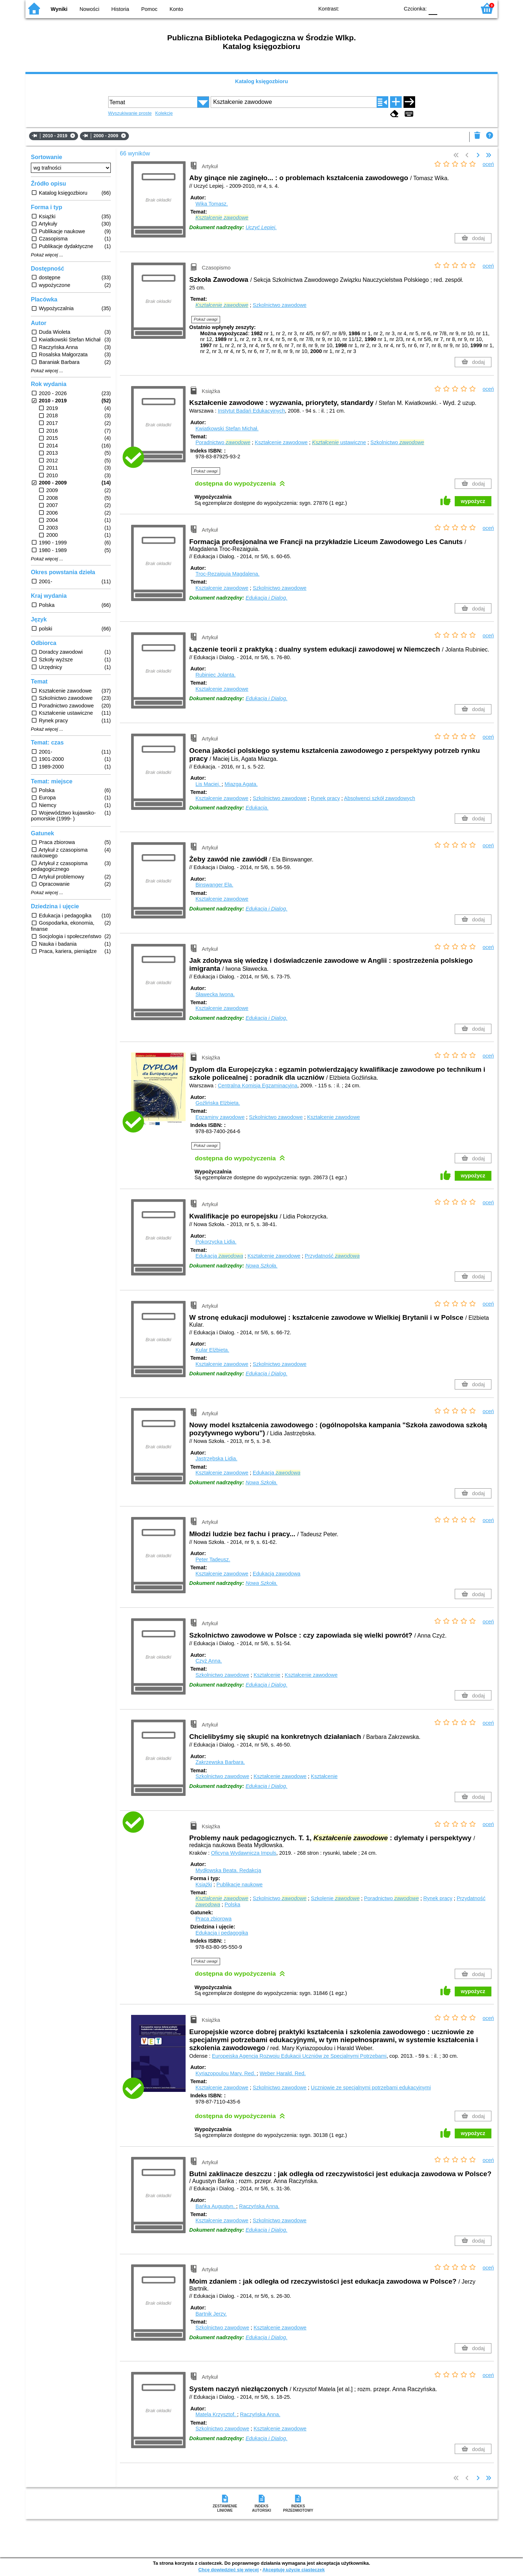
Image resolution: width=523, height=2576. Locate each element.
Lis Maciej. (208, 784)
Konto (176, 9)
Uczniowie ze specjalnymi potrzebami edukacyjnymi (371, 2087)
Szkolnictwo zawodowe (280, 305)
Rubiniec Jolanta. (215, 675)
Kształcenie (267, 1675)
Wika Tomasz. (211, 204)
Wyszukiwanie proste (130, 113)
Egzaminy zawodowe (219, 1117)
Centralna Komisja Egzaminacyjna (257, 1085)
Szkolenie (335, 1898)
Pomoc (149, 9)
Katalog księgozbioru (261, 81)
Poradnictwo (222, 442)
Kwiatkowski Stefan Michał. (227, 428)
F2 (462, 8)
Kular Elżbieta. (212, 1350)
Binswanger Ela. (214, 885)
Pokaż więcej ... (47, 254)
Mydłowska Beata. (228, 1870)
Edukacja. (257, 808)
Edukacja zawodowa (276, 1574)
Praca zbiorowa (213, 1919)
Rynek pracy (325, 798)
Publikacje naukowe (239, 1884)
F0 (432, 8)
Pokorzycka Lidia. (215, 1242)
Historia (120, 9)
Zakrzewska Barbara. (220, 1762)
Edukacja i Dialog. (266, 598)
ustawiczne (339, 442)
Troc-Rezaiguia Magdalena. (227, 574)
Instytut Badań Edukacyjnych (251, 411)
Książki (203, 1884)
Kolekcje (164, 113)
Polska (232, 1904)
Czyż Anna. (208, 1661)
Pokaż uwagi (206, 319)
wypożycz (473, 501)
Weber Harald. (283, 2073)
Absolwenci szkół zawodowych (379, 798)
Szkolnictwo (397, 442)
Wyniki (59, 9)
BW (362, 8)
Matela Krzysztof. (216, 2414)
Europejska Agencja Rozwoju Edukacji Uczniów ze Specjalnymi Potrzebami (299, 2056)
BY (391, 8)
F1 (445, 8)
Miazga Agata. (241, 784)
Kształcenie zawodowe (281, 442)
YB (377, 8)
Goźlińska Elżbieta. (217, 1103)
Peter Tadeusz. (212, 1559)
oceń (488, 164)
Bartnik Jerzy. (211, 2314)
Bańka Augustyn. (215, 2206)
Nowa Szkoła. (261, 1266)
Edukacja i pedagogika (221, 1933)
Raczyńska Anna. (259, 2206)
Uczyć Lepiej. (261, 227)
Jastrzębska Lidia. (216, 1458)
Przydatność (332, 1256)
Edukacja (219, 1256)
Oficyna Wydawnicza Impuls (243, 1853)
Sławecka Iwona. (215, 994)
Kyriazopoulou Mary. (226, 2073)
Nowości (89, 9)
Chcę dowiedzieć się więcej (228, 2569)
